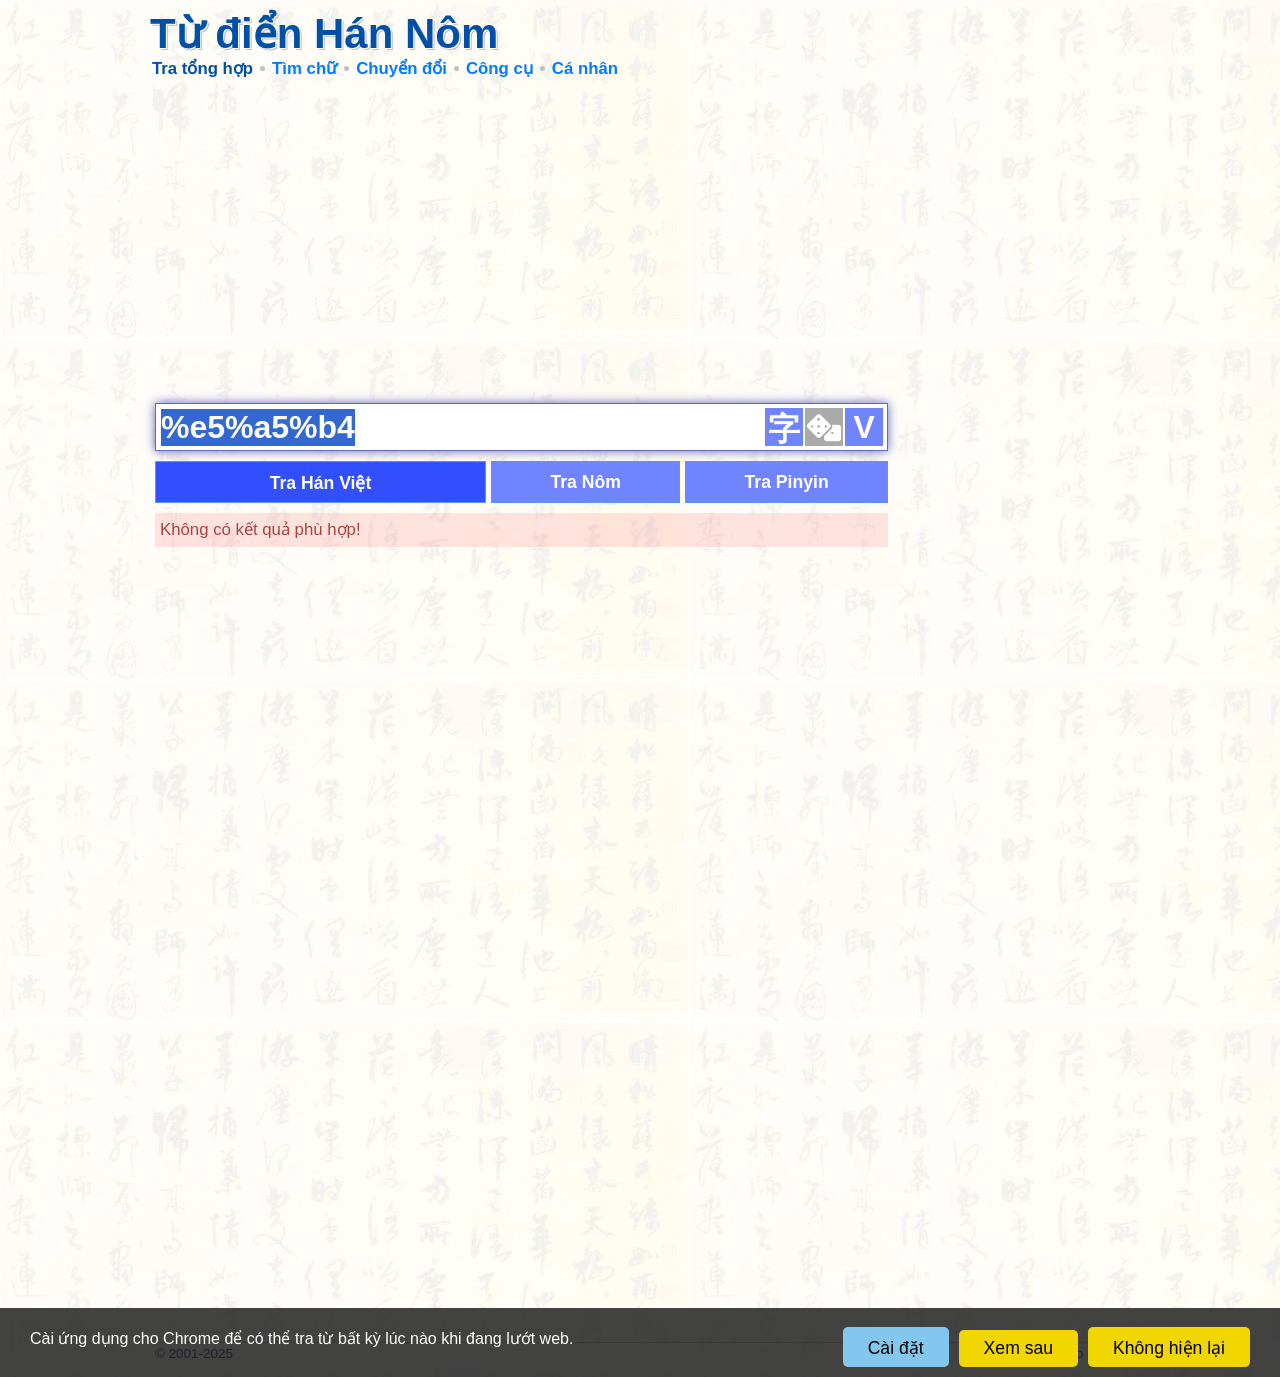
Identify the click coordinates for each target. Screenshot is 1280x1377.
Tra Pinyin (787, 482)
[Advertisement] (640, 240)
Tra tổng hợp (202, 68)
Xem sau (1018, 1348)
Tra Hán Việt (321, 483)
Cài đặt (896, 1348)
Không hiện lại (1169, 1348)
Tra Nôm (585, 482)
